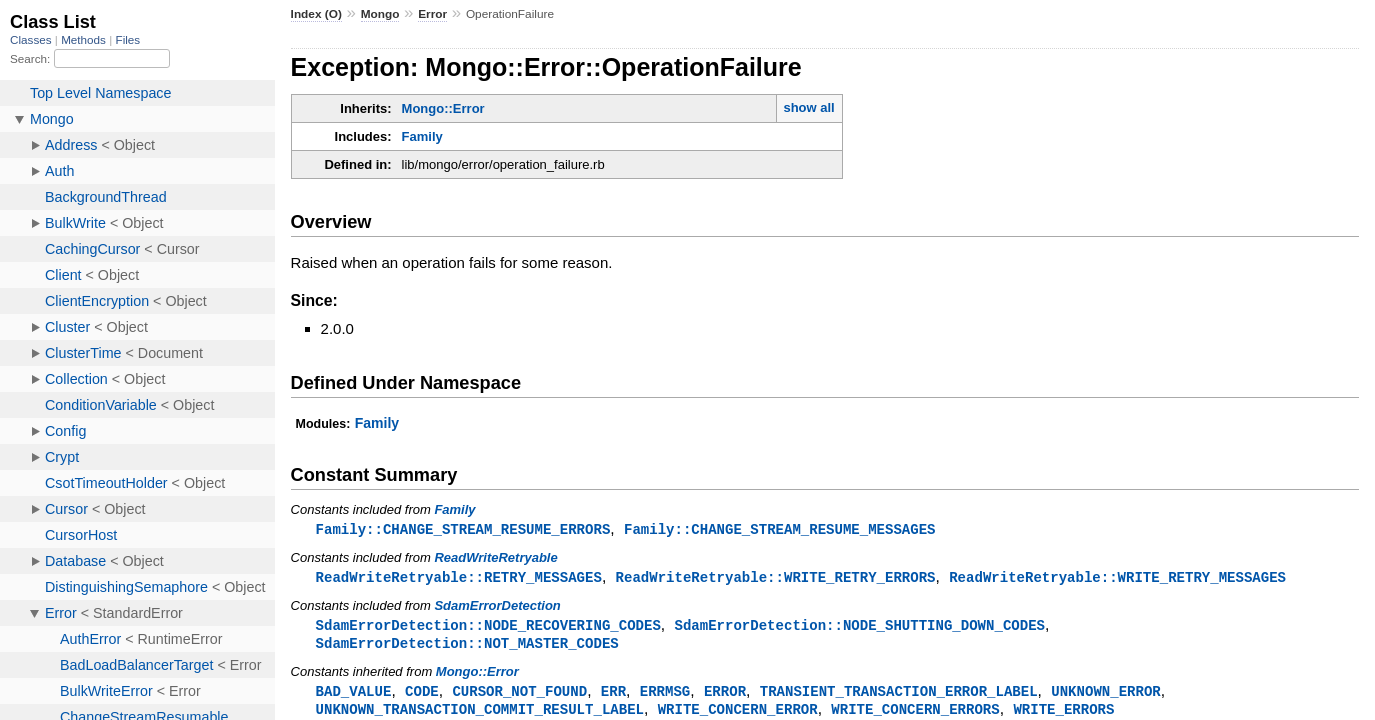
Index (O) (316, 14)
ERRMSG (665, 695)
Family (422, 136)
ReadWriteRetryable (495, 558)
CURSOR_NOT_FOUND (519, 695)
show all (808, 107)
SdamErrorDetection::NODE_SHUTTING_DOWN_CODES (859, 627)
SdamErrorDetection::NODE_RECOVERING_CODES (488, 627)
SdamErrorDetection (497, 607)
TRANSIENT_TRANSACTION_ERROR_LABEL (899, 695)
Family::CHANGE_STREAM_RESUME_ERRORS (463, 529)
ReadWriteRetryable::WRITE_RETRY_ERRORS (776, 578)
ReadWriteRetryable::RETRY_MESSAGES (459, 578)
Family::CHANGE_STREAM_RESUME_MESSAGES (780, 529)
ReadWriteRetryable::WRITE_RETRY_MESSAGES (1117, 578)
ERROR (725, 695)
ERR (613, 695)
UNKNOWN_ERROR (1105, 695)
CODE (422, 695)
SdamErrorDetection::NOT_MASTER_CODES (467, 646)
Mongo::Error (443, 108)
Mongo (380, 14)
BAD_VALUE (354, 695)
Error (432, 14)
